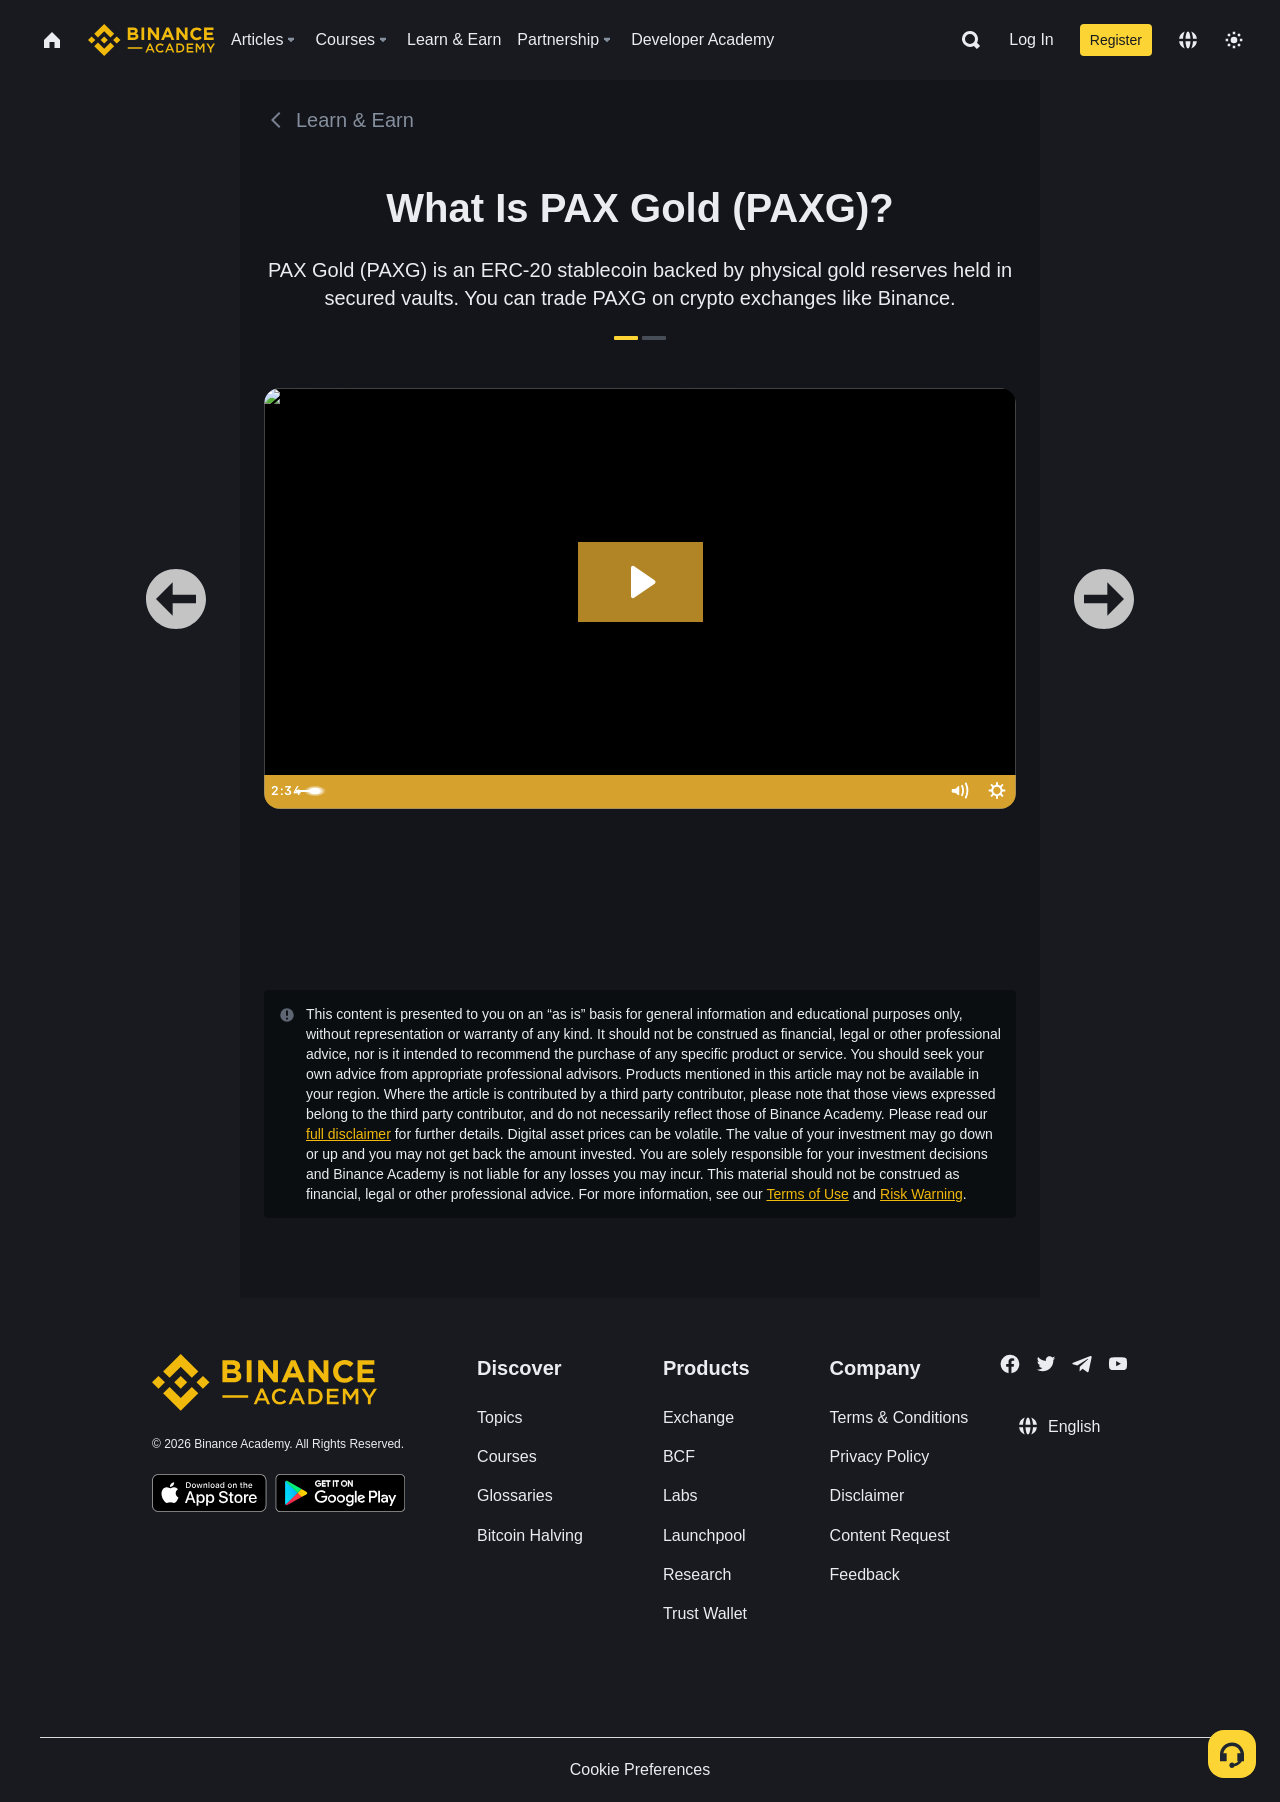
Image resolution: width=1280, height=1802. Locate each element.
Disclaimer (867, 1495)
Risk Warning (921, 1194)
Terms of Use (807, 1194)
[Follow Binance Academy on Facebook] (1010, 1364)
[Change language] (1188, 40)
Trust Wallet (705, 1613)
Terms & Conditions (899, 1417)
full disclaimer (348, 1134)
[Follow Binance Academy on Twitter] (1046, 1364)
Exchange (698, 1417)
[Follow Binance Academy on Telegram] (1082, 1364)
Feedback (865, 1574)
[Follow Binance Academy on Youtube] (1118, 1363)
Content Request (890, 1535)
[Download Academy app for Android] (340, 1496)
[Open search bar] (965, 40)
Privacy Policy (880, 1456)
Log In (1031, 39)
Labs (680, 1495)
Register (1116, 40)
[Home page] (151, 40)
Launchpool (704, 1535)
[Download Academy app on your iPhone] (209, 1496)
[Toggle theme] (1234, 40)
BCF (679, 1456)
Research (697, 1574)
